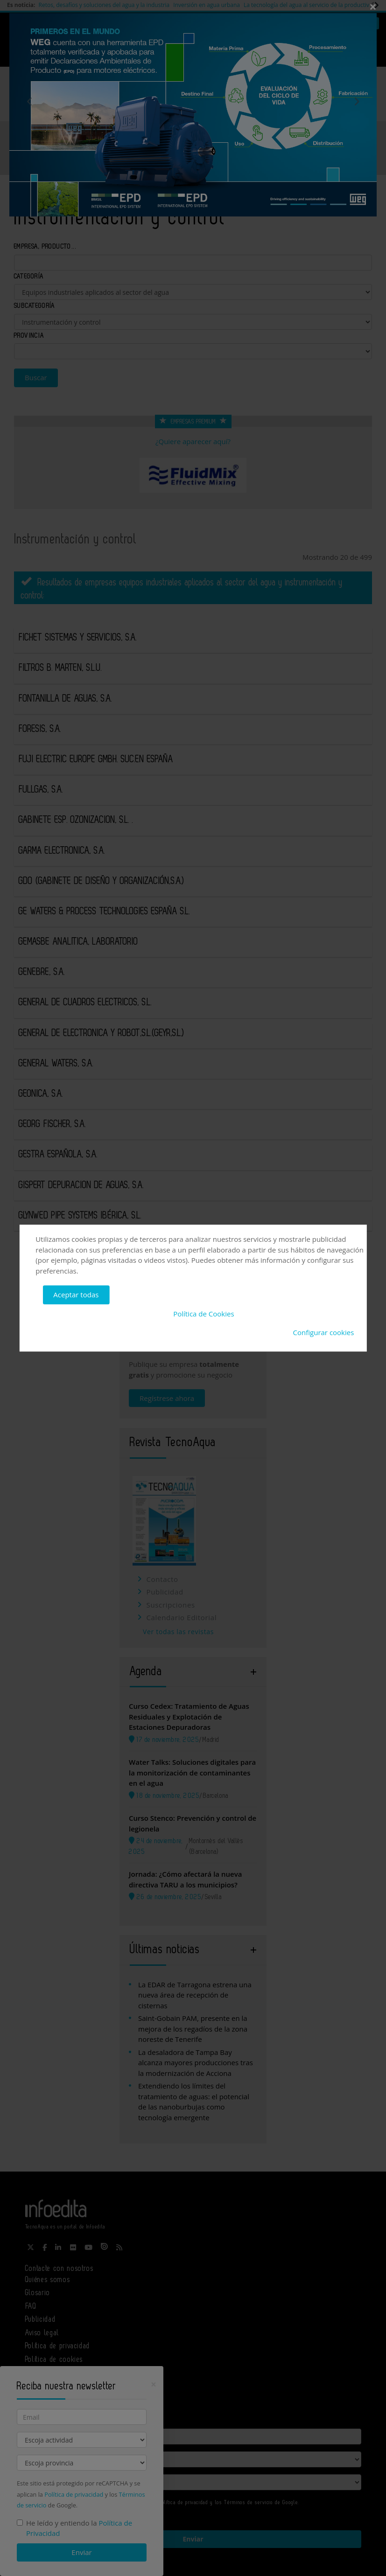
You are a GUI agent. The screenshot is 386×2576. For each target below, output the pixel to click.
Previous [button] (30, 101)
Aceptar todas (75, 1294)
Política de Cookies (203, 1313)
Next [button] (356, 101)
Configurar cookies (323, 1332)
